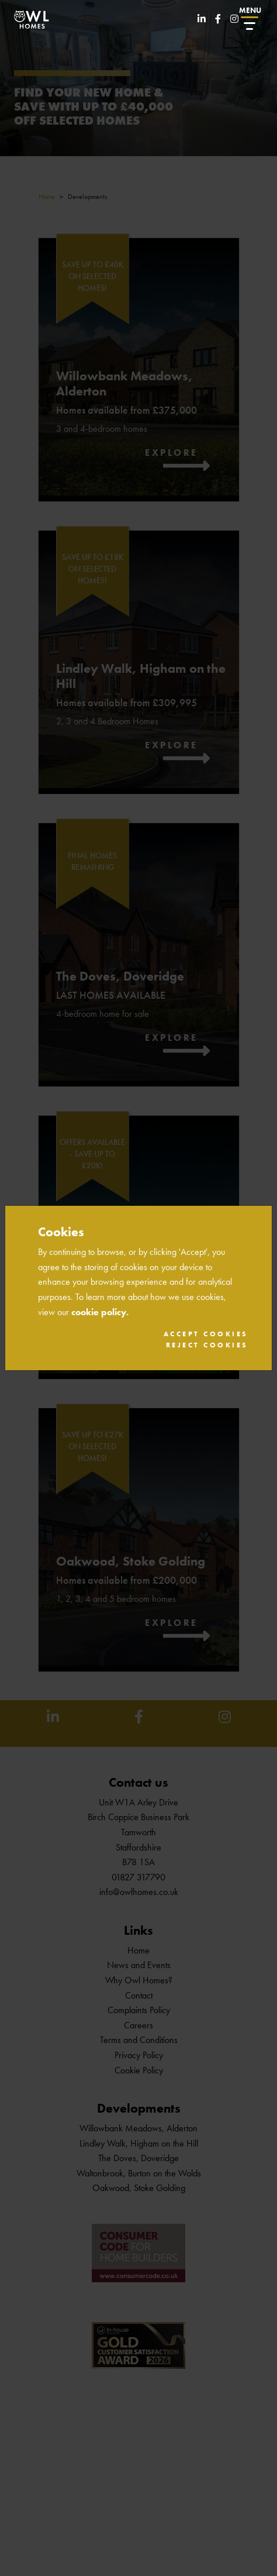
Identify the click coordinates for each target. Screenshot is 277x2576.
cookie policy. (100, 1312)
